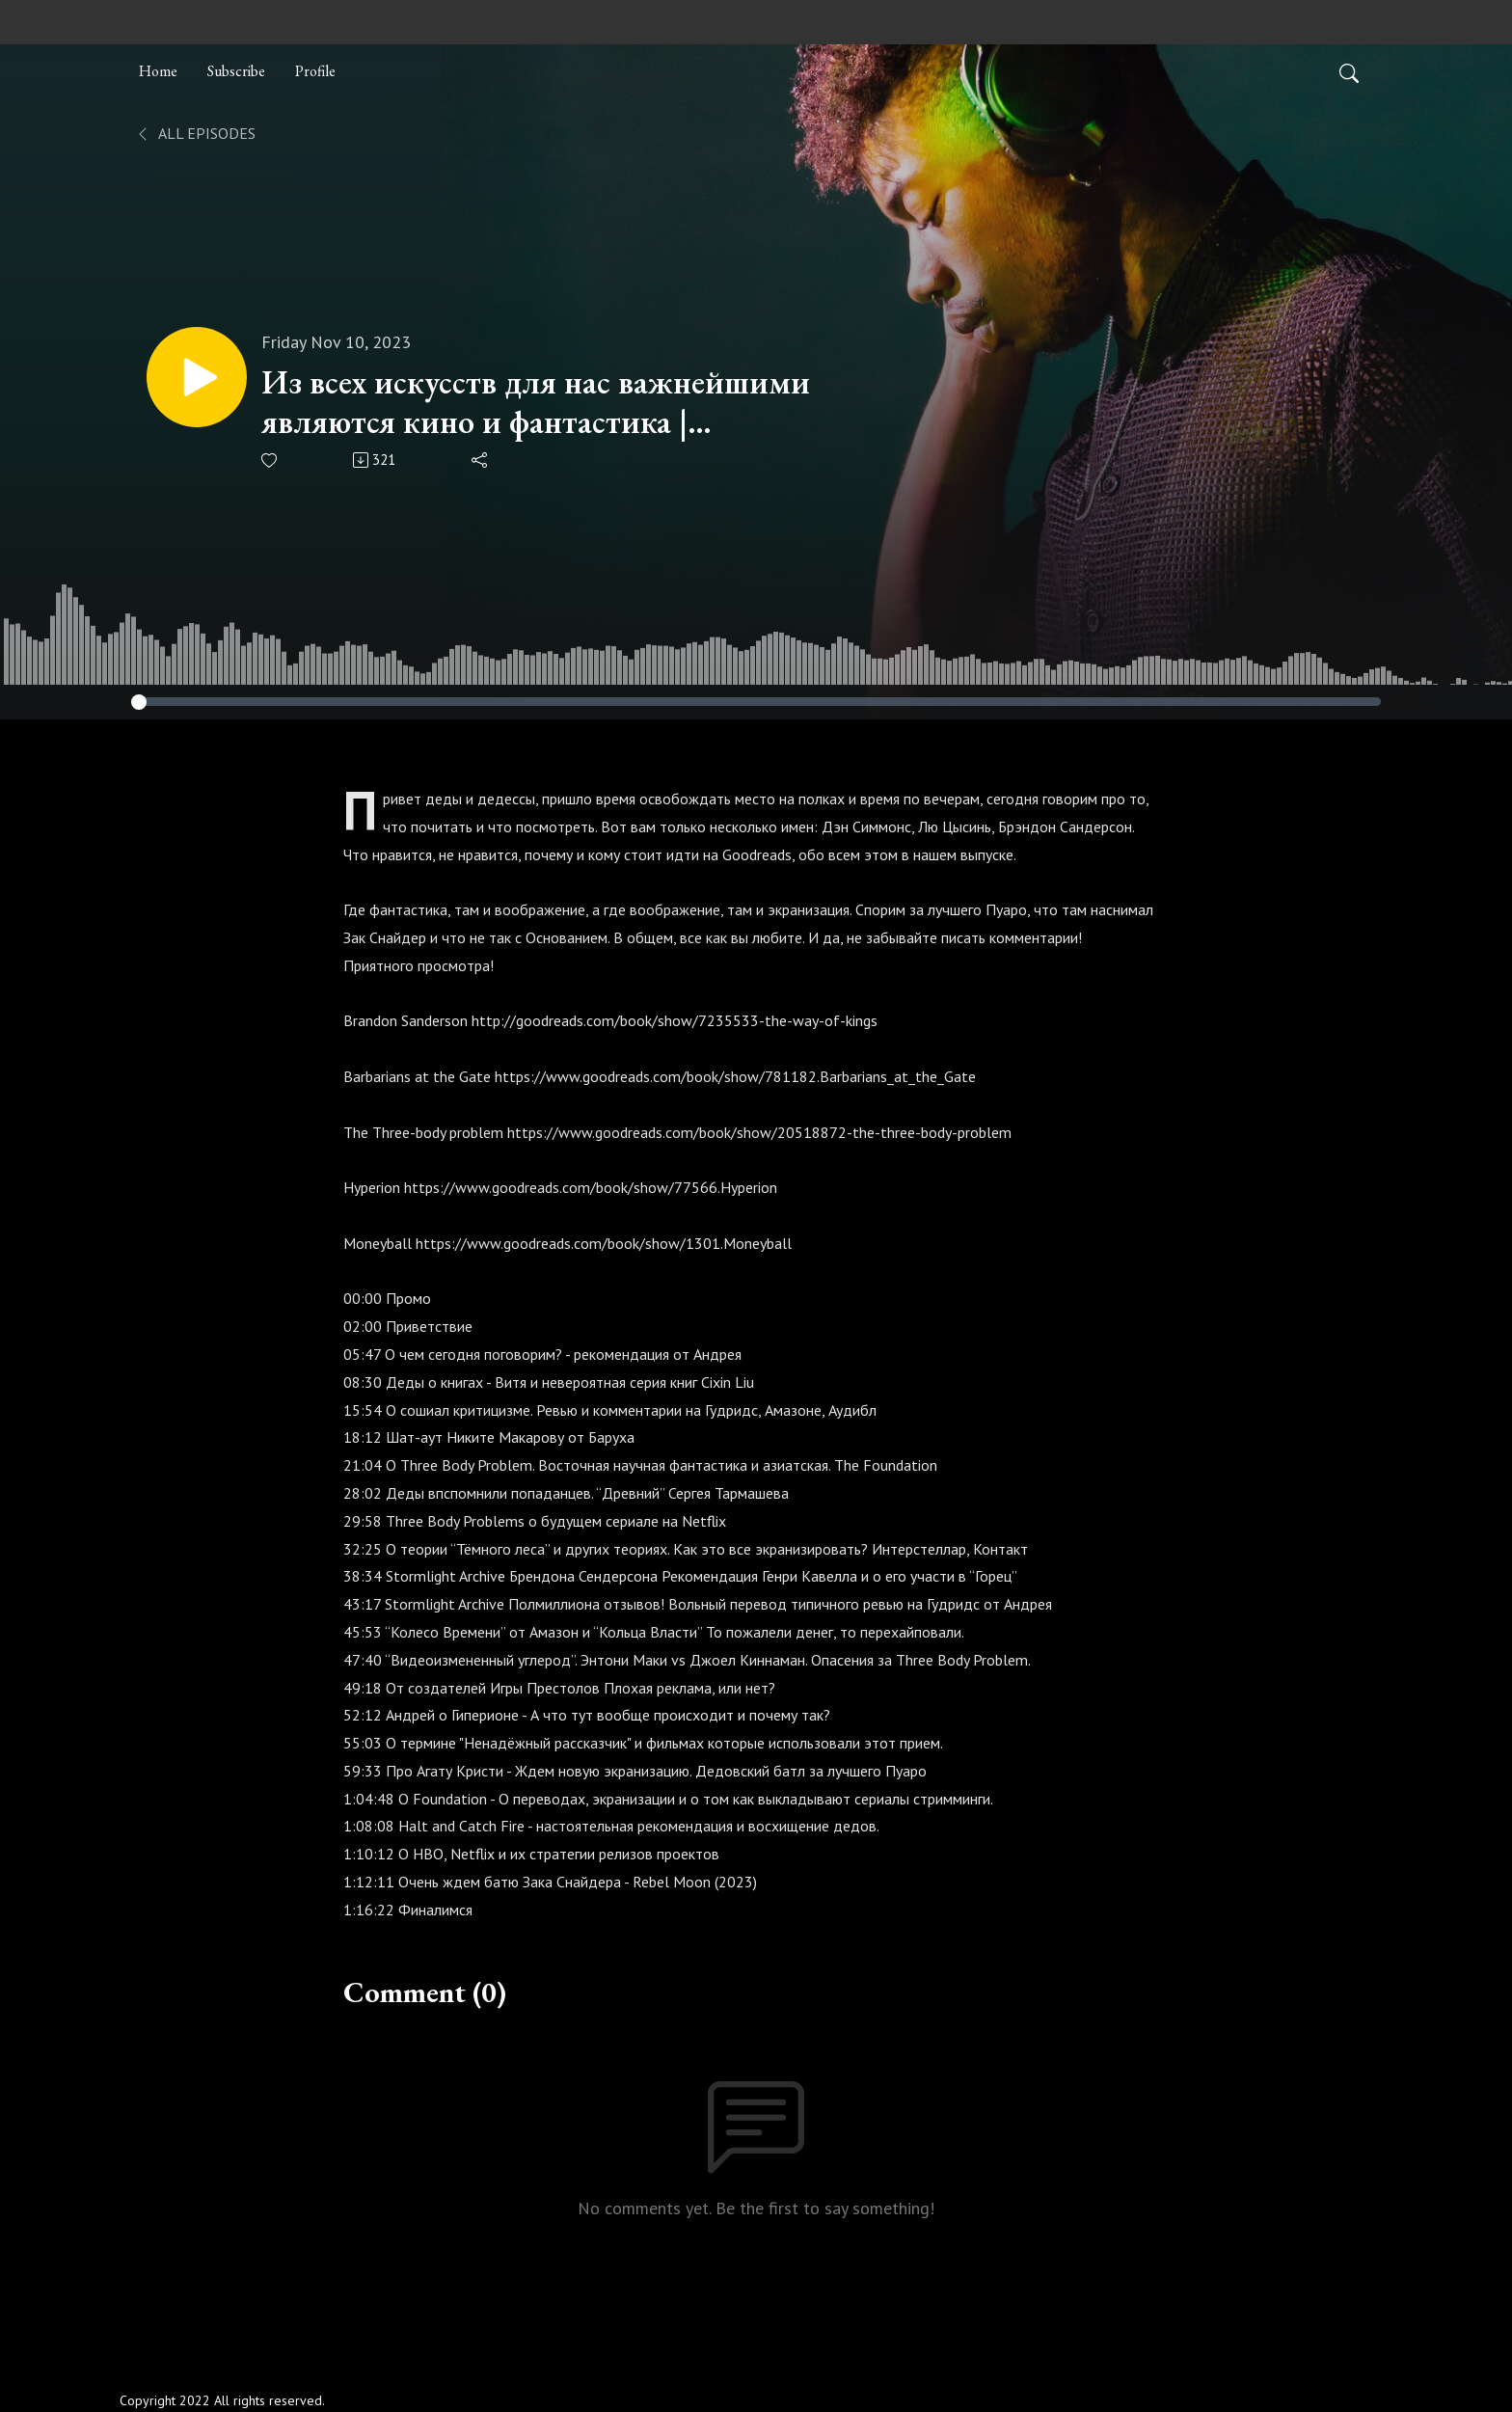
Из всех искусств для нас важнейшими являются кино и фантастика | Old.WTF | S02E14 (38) (535, 402)
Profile (315, 71)
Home (158, 71)
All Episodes (195, 133)
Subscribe (236, 71)
